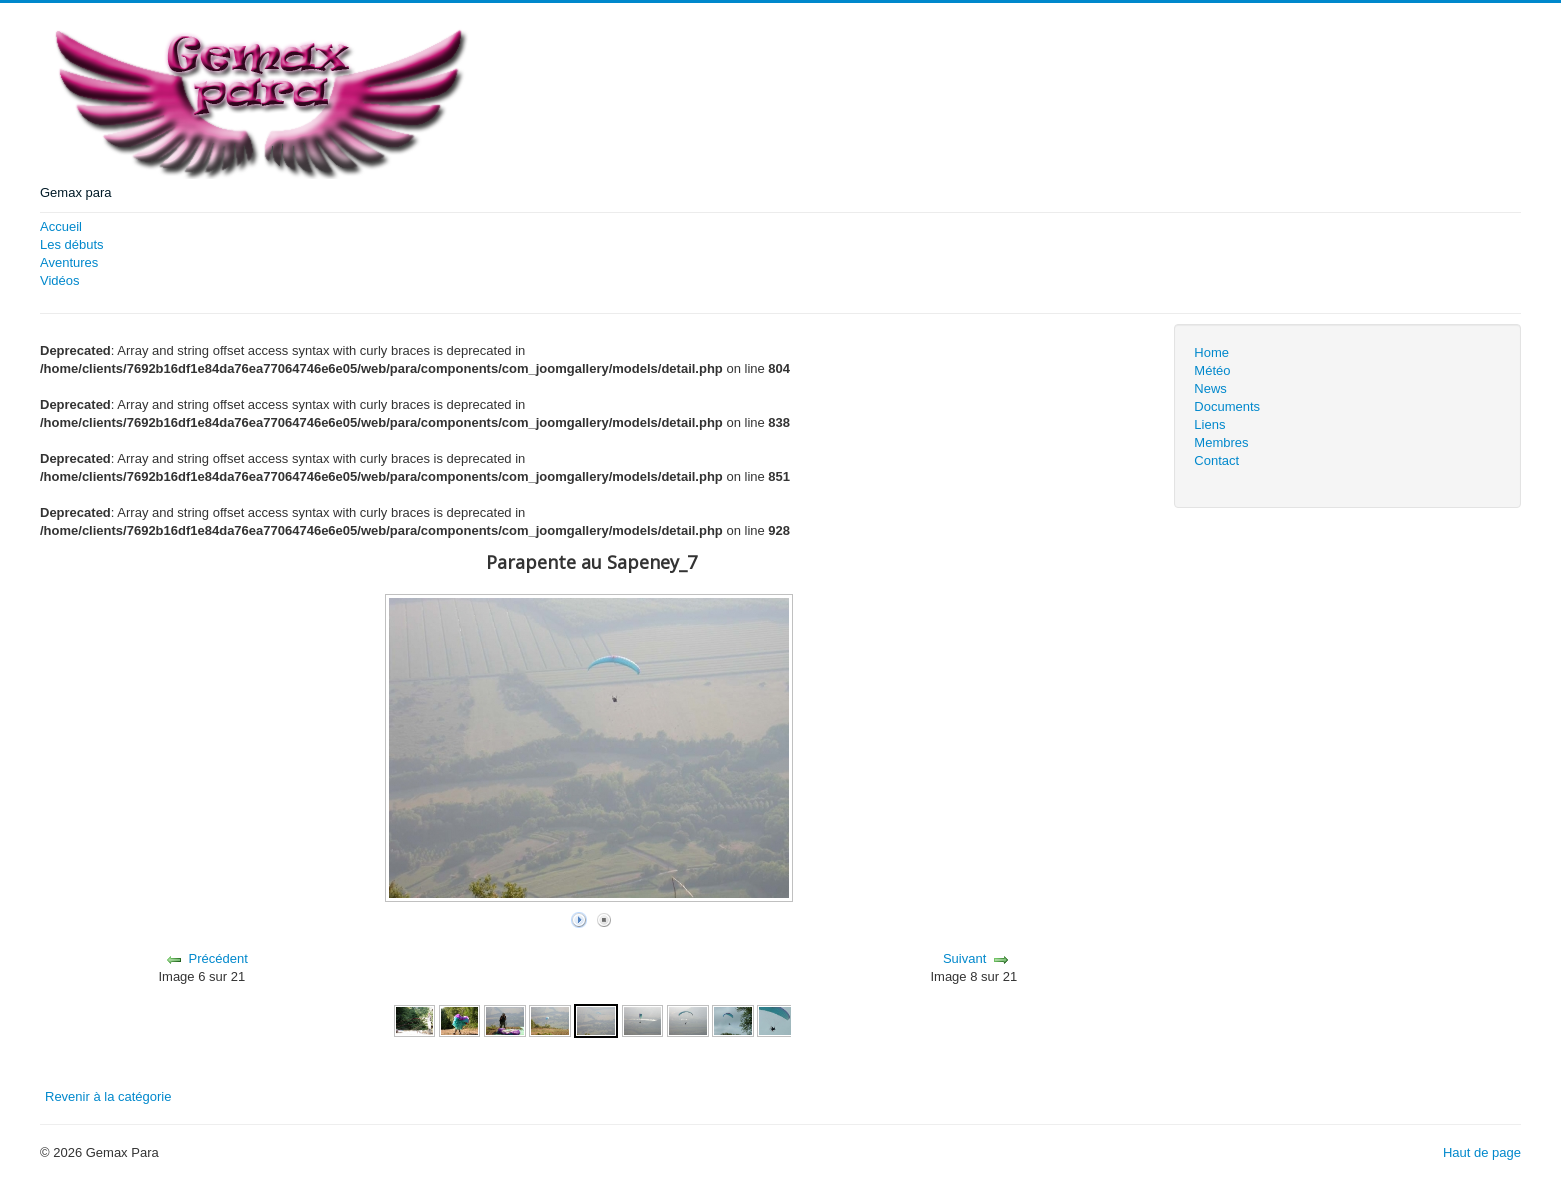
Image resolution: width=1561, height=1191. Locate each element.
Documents (1227, 406)
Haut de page (1482, 1152)
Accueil (61, 226)
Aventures (69, 262)
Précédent (218, 958)
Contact (1216, 460)
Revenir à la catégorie (108, 1096)
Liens (1209, 424)
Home (1211, 352)
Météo (1212, 370)
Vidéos (60, 280)
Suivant (964, 958)
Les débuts (72, 244)
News (1210, 388)
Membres (1221, 442)
